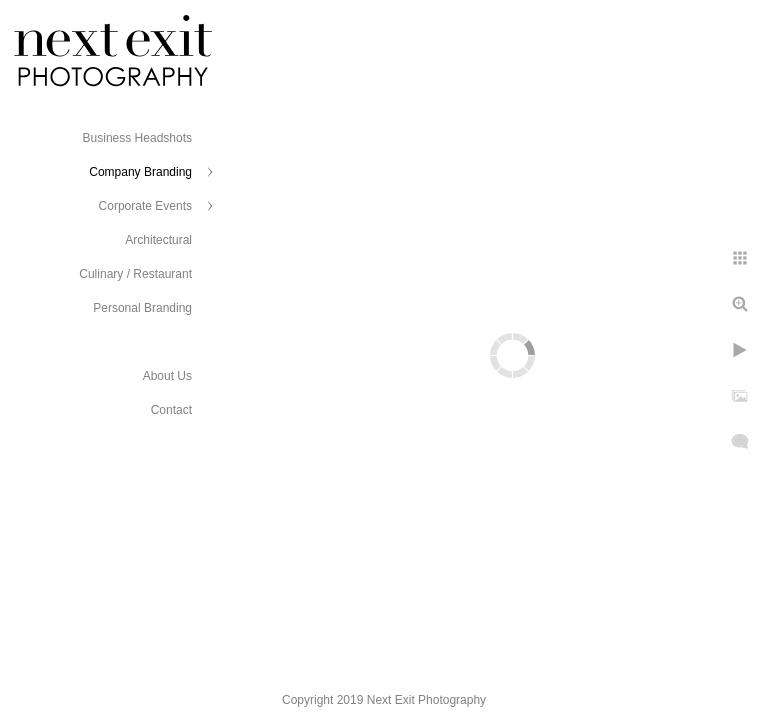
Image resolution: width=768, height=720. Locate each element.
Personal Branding (142, 308)
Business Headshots (137, 138)
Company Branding (140, 172)
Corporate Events (145, 206)
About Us (167, 376)
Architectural (158, 240)
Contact (171, 410)
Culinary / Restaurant (135, 274)
